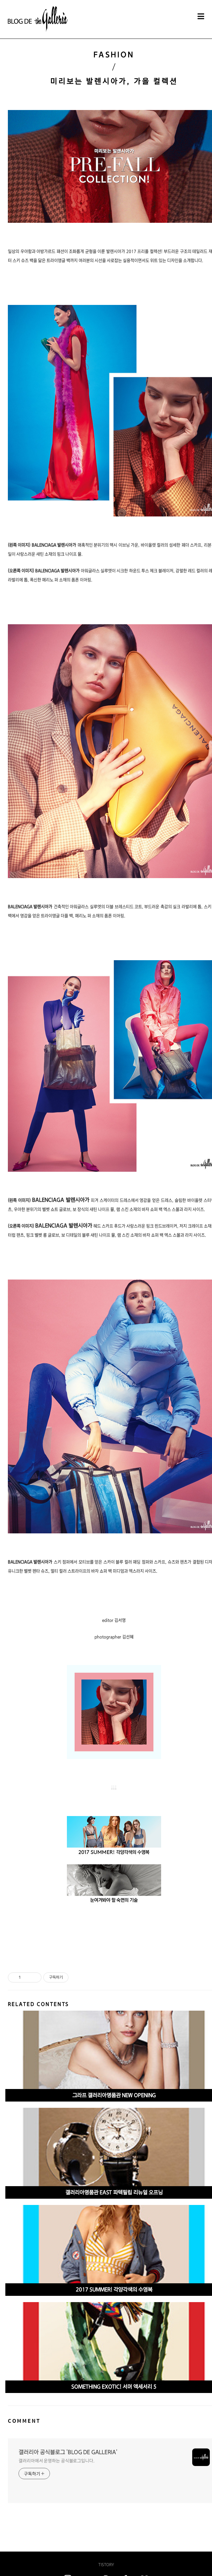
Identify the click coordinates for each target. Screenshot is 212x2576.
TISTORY (106, 2564)
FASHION (114, 54)
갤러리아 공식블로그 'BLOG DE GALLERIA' (68, 2452)
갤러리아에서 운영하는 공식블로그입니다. (57, 2460)
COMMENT (24, 2421)
